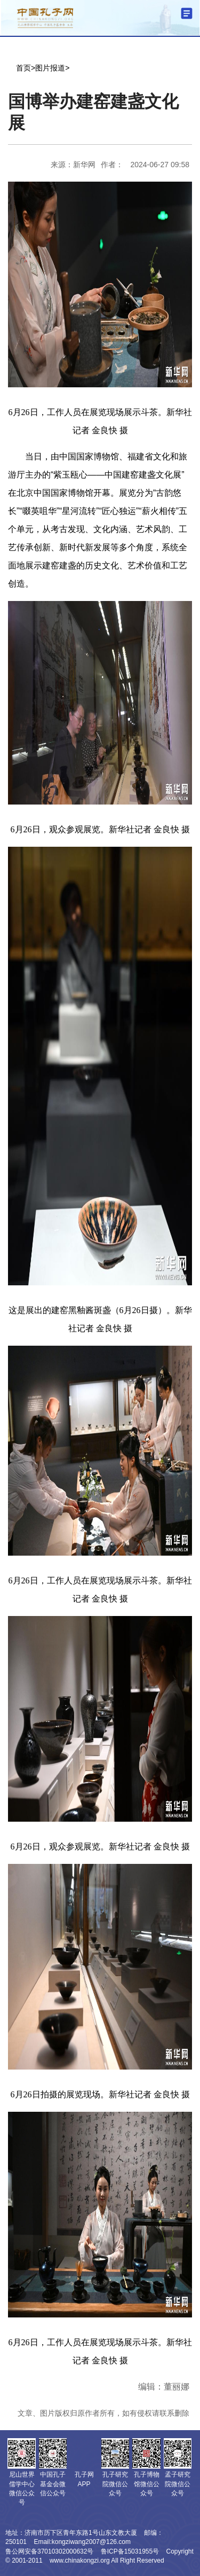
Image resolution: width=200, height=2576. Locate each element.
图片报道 (50, 68)
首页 (23, 68)
